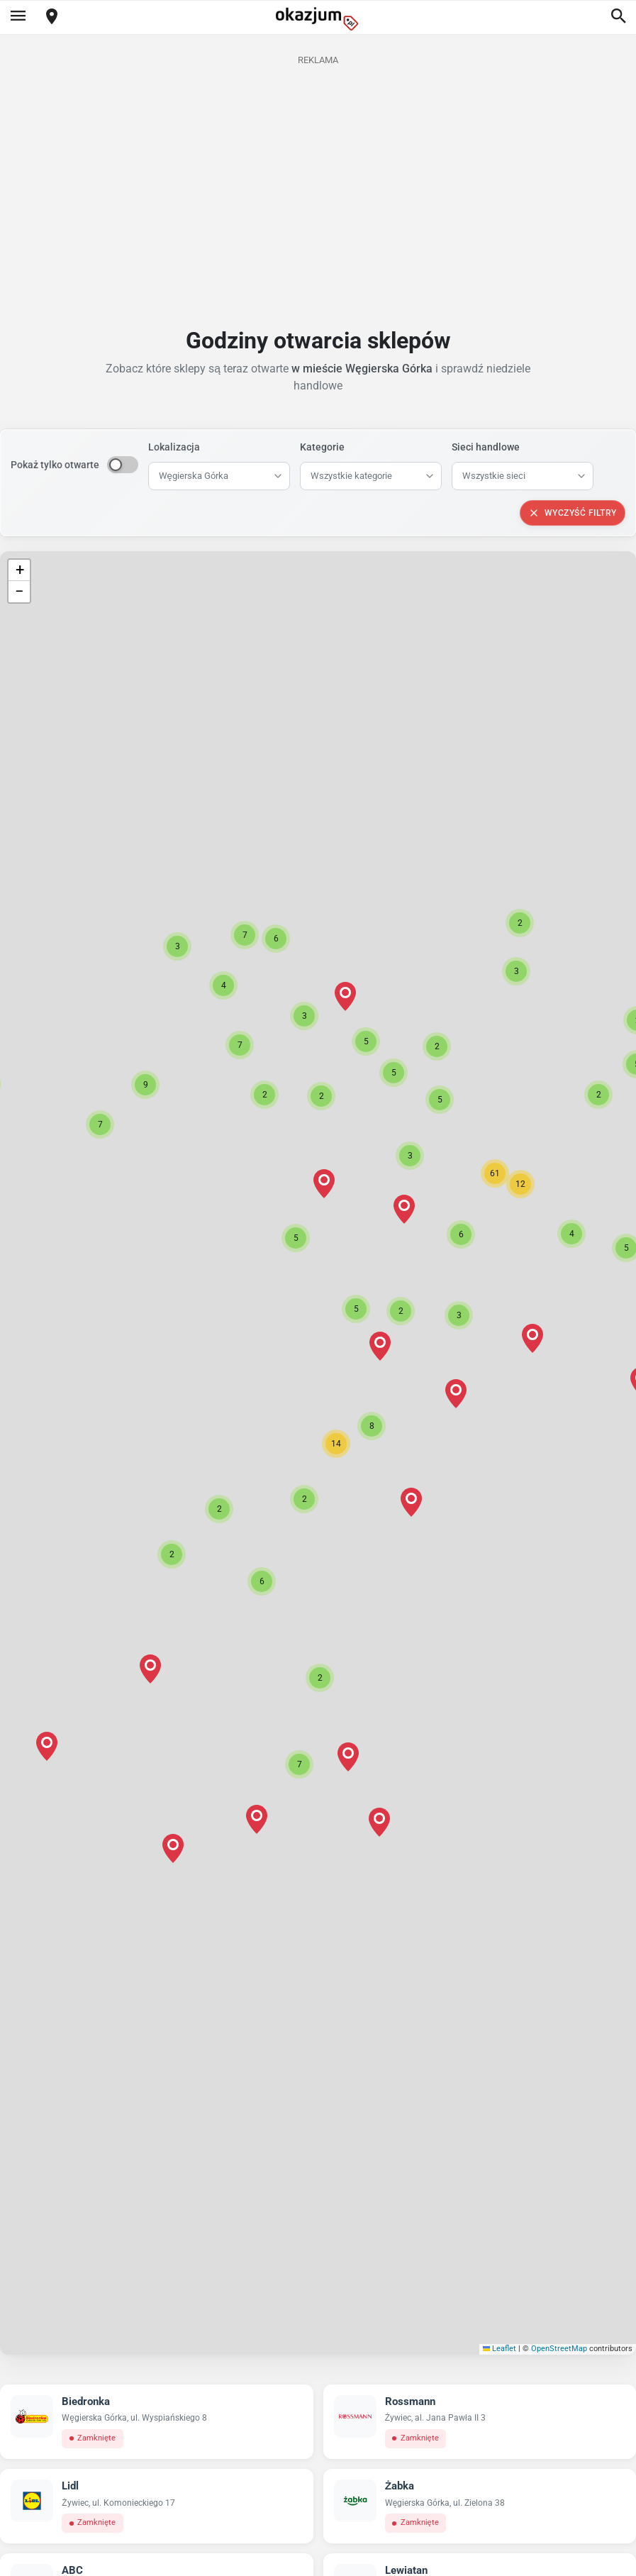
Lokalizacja (174, 447)
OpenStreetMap (559, 2348)
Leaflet (500, 2348)
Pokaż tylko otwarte (55, 464)
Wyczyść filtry (572, 513)
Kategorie (322, 447)
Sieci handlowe (486, 447)
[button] (336, 1444)
